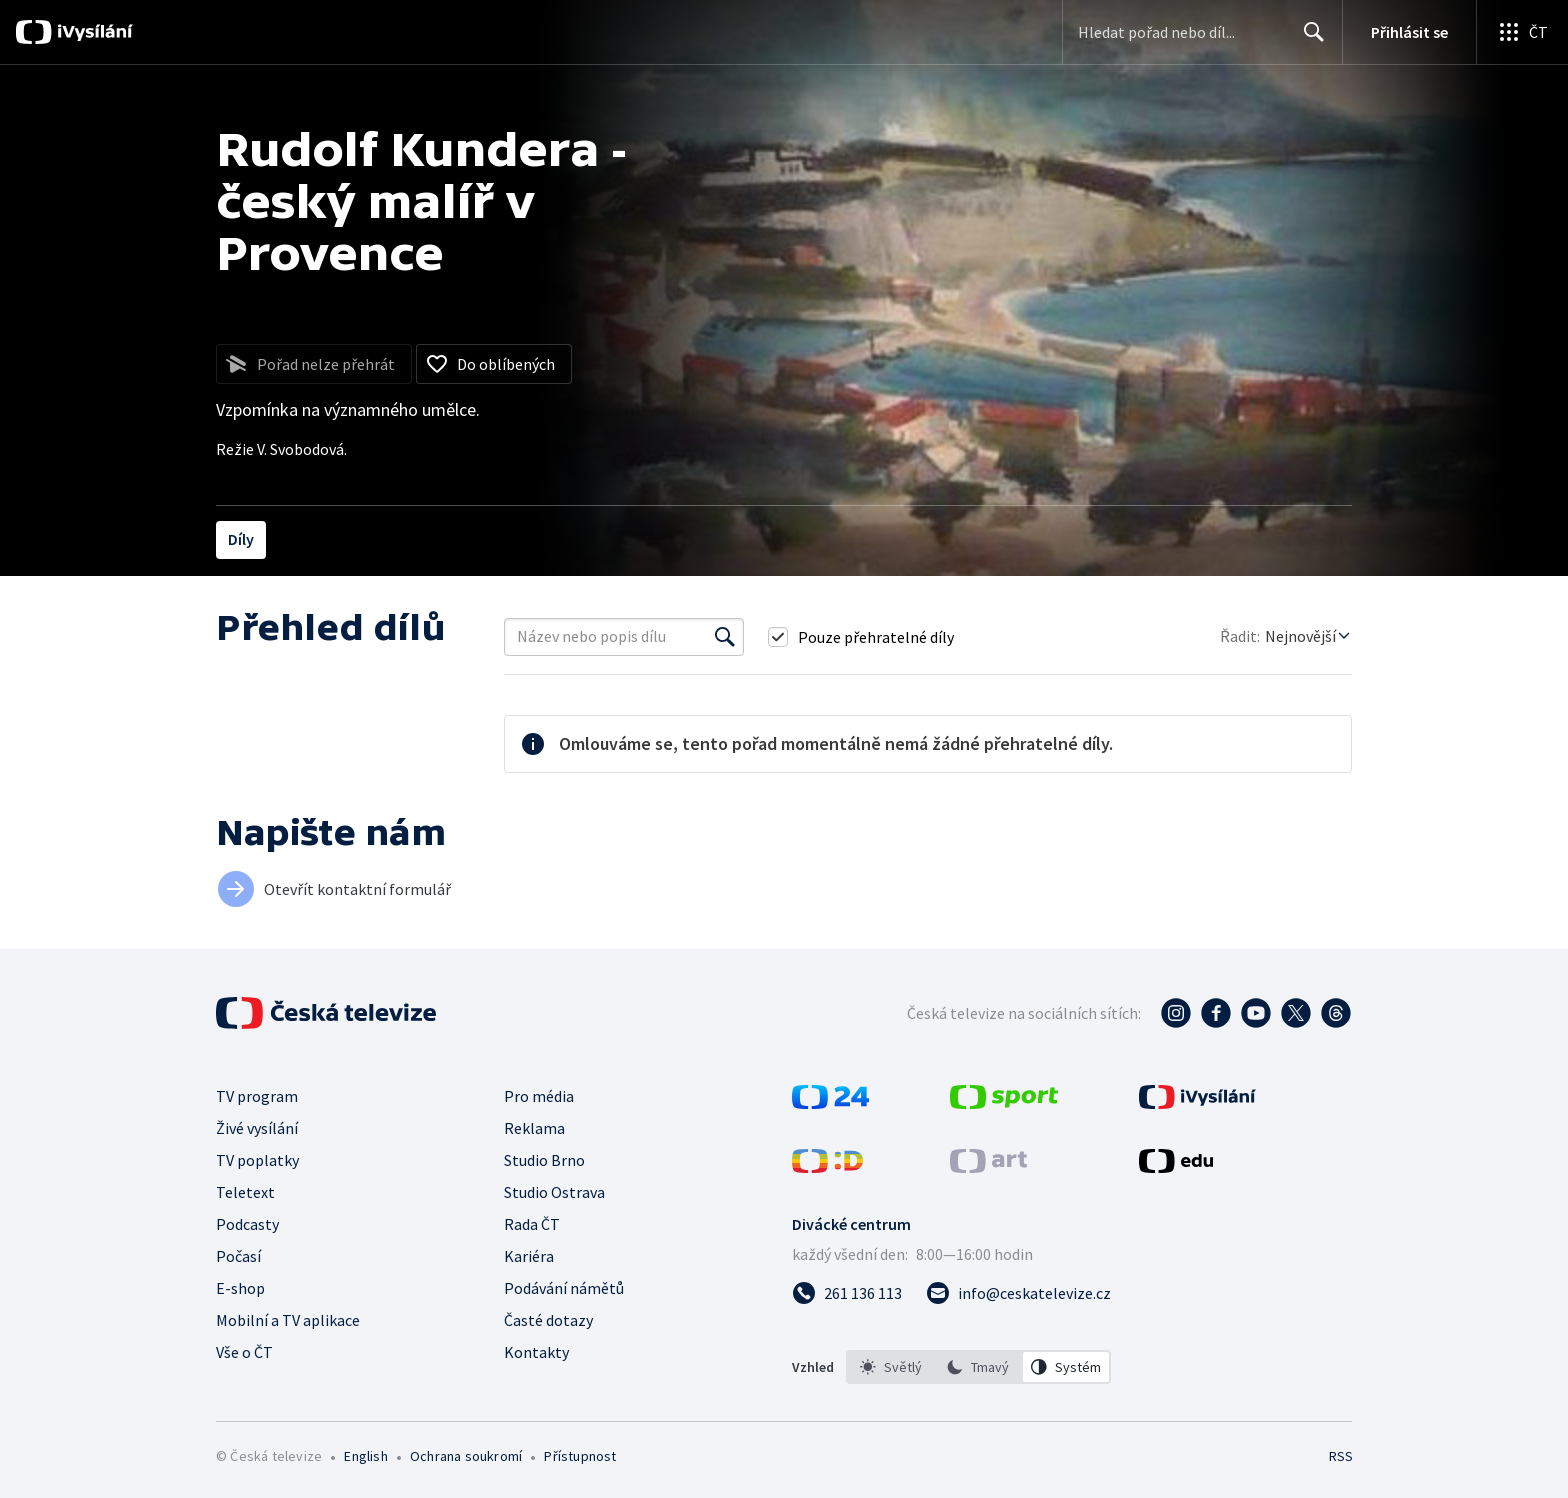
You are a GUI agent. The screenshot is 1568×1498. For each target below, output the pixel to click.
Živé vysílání (257, 1128)
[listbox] (978, 1367)
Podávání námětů (564, 1288)
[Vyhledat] (725, 637)
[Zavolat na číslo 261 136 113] (847, 1293)
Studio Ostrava (554, 1192)
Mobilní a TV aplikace (288, 1320)
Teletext (245, 1192)
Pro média (539, 1096)
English (365, 1456)
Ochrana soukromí (466, 1456)
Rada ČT (532, 1224)
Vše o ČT (244, 1352)
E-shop (240, 1288)
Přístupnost (580, 1456)
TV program (257, 1096)
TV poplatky (257, 1160)
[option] (891, 1367)
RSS (1341, 1456)
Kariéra (529, 1256)
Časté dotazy (548, 1320)
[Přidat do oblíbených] (494, 364)
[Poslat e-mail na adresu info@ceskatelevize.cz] (1018, 1293)
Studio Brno (544, 1160)
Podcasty (247, 1224)
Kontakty (536, 1352)
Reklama (534, 1128)
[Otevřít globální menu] (1522, 32)
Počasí (238, 1256)
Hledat (1308, 40)
